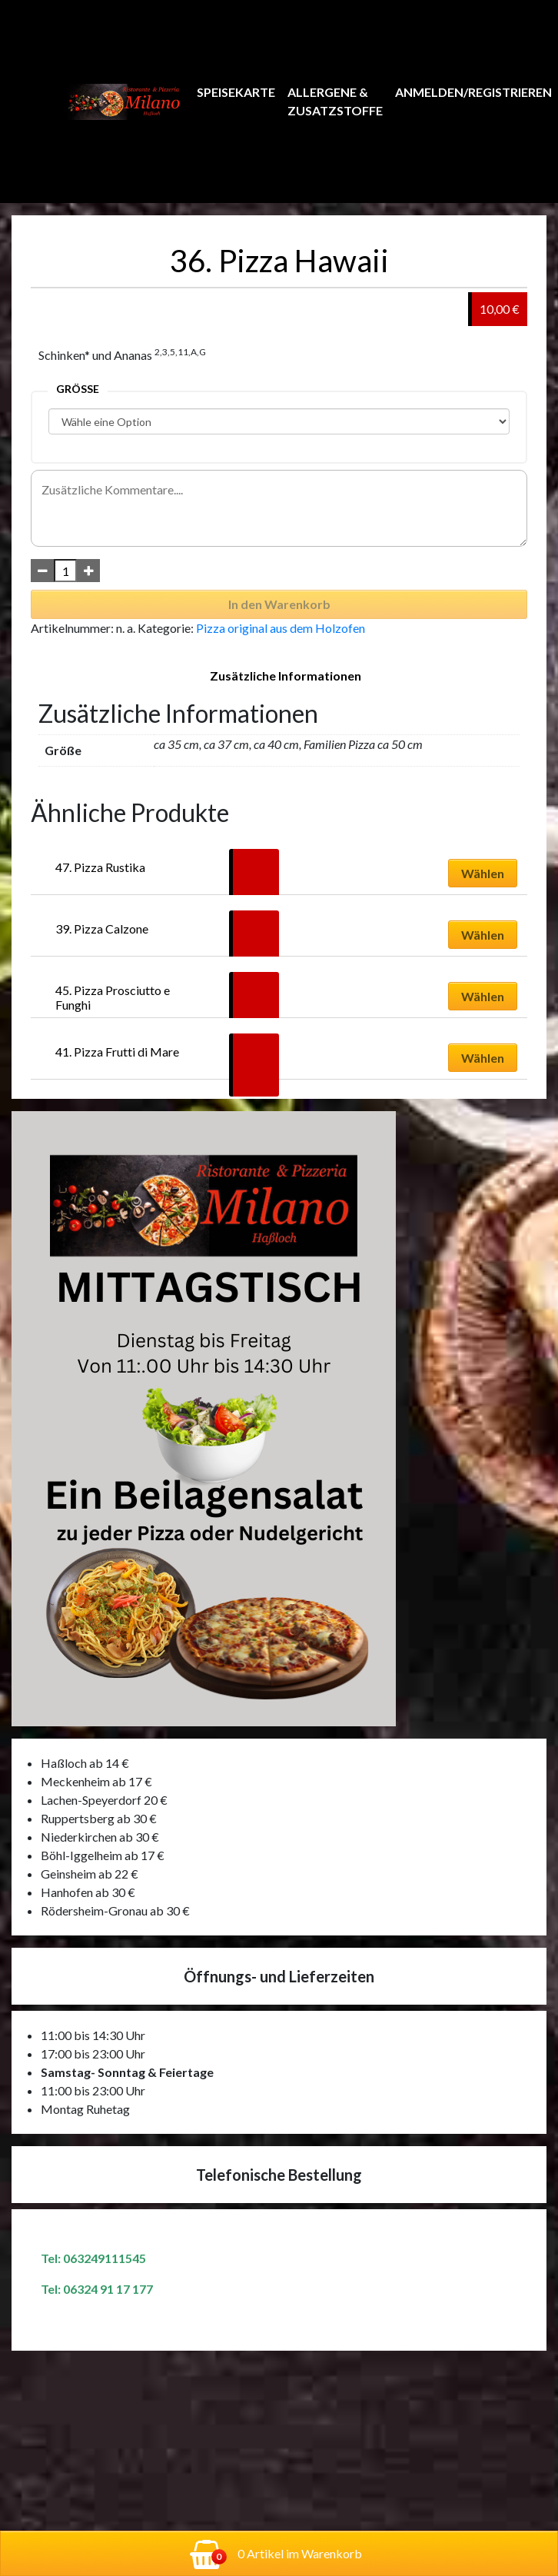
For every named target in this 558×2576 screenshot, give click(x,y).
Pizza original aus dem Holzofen (280, 628)
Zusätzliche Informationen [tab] (285, 675)
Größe (77, 388)
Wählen (482, 873)
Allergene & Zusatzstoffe (335, 101)
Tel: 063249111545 (93, 2258)
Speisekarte (236, 92)
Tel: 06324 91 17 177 (97, 2288)
